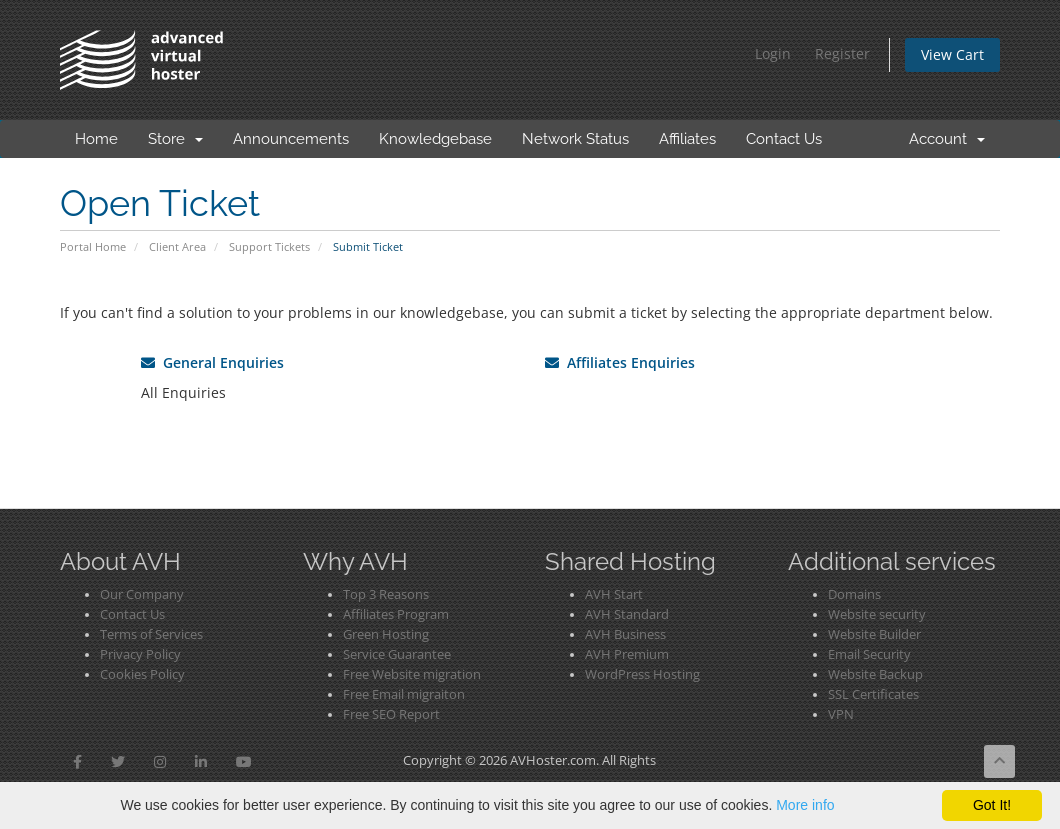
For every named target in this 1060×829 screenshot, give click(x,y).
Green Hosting (386, 634)
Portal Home (93, 246)
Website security (877, 614)
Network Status (575, 139)
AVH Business (625, 634)
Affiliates (687, 139)
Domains (854, 594)
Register (842, 53)
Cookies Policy (142, 674)
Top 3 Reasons (386, 594)
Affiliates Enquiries (620, 362)
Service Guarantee (397, 654)
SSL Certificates (873, 694)
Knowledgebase (435, 139)
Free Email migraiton (404, 694)
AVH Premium (627, 654)
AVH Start (614, 594)
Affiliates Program (396, 614)
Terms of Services (151, 634)
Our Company (142, 594)
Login (773, 53)
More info (805, 805)
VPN (841, 714)
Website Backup (875, 674)
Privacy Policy (140, 654)
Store (175, 139)
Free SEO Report (391, 714)
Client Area (177, 246)
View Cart (952, 54)
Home (96, 139)
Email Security (869, 654)
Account (947, 139)
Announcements (291, 139)
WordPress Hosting (642, 674)
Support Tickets (269, 246)
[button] (77, 762)
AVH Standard (627, 614)
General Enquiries (212, 362)
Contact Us (784, 139)
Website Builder (874, 634)
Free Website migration (412, 674)
